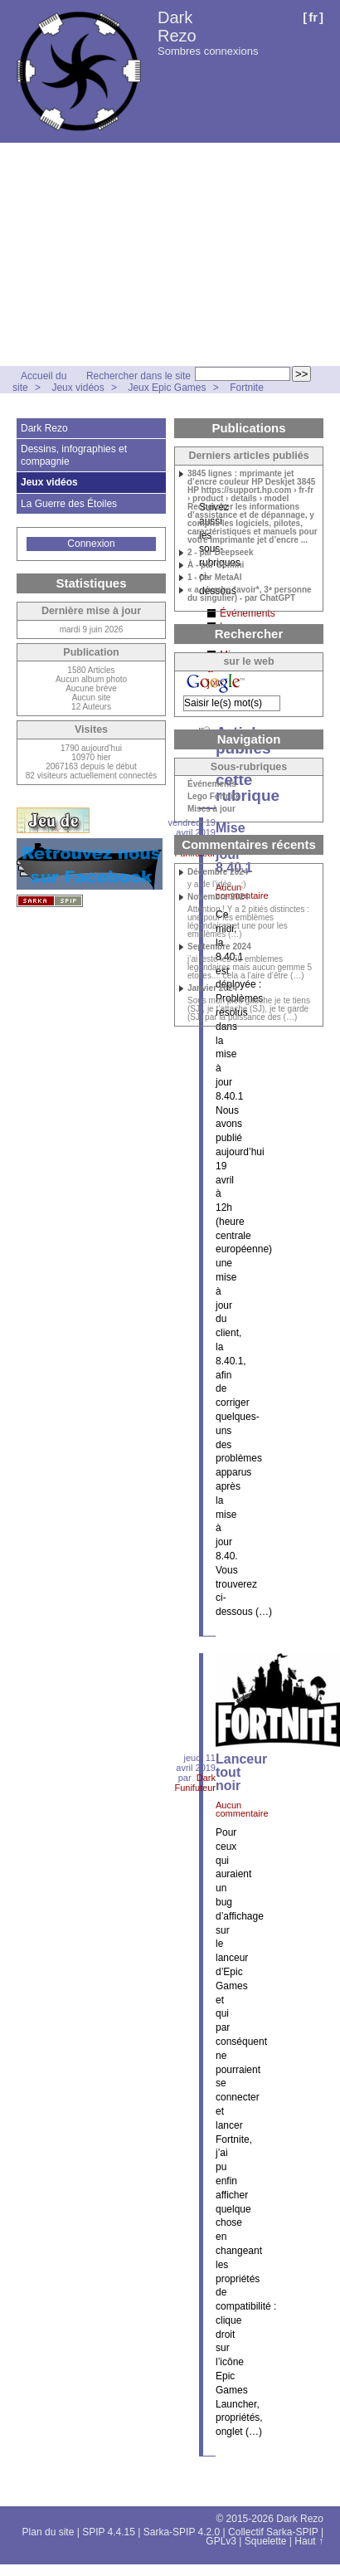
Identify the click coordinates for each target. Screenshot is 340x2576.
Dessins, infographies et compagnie (74, 454)
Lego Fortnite (213, 797)
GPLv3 (221, 2541)
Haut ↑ (308, 2541)
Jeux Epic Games (167, 387)
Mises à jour (211, 809)
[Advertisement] (155, 254)
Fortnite (247, 387)
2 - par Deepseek (220, 553)
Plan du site (48, 2532)
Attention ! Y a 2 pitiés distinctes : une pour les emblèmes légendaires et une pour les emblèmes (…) (248, 922)
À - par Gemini (215, 565)
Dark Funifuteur (195, 1783)
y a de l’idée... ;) (216, 885)
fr (313, 17)
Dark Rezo (177, 26)
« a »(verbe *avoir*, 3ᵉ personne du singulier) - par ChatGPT (249, 594)
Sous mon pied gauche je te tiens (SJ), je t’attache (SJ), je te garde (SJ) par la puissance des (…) (248, 1009)
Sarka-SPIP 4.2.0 (182, 2532)
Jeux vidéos (77, 387)
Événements (211, 784)
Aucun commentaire (242, 1809)
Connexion (90, 543)
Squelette (266, 2541)
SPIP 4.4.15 (108, 2532)
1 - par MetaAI (214, 577)
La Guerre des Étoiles (69, 504)
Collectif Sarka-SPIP (273, 2532)
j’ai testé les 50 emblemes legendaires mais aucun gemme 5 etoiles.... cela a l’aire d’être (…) (249, 967)
